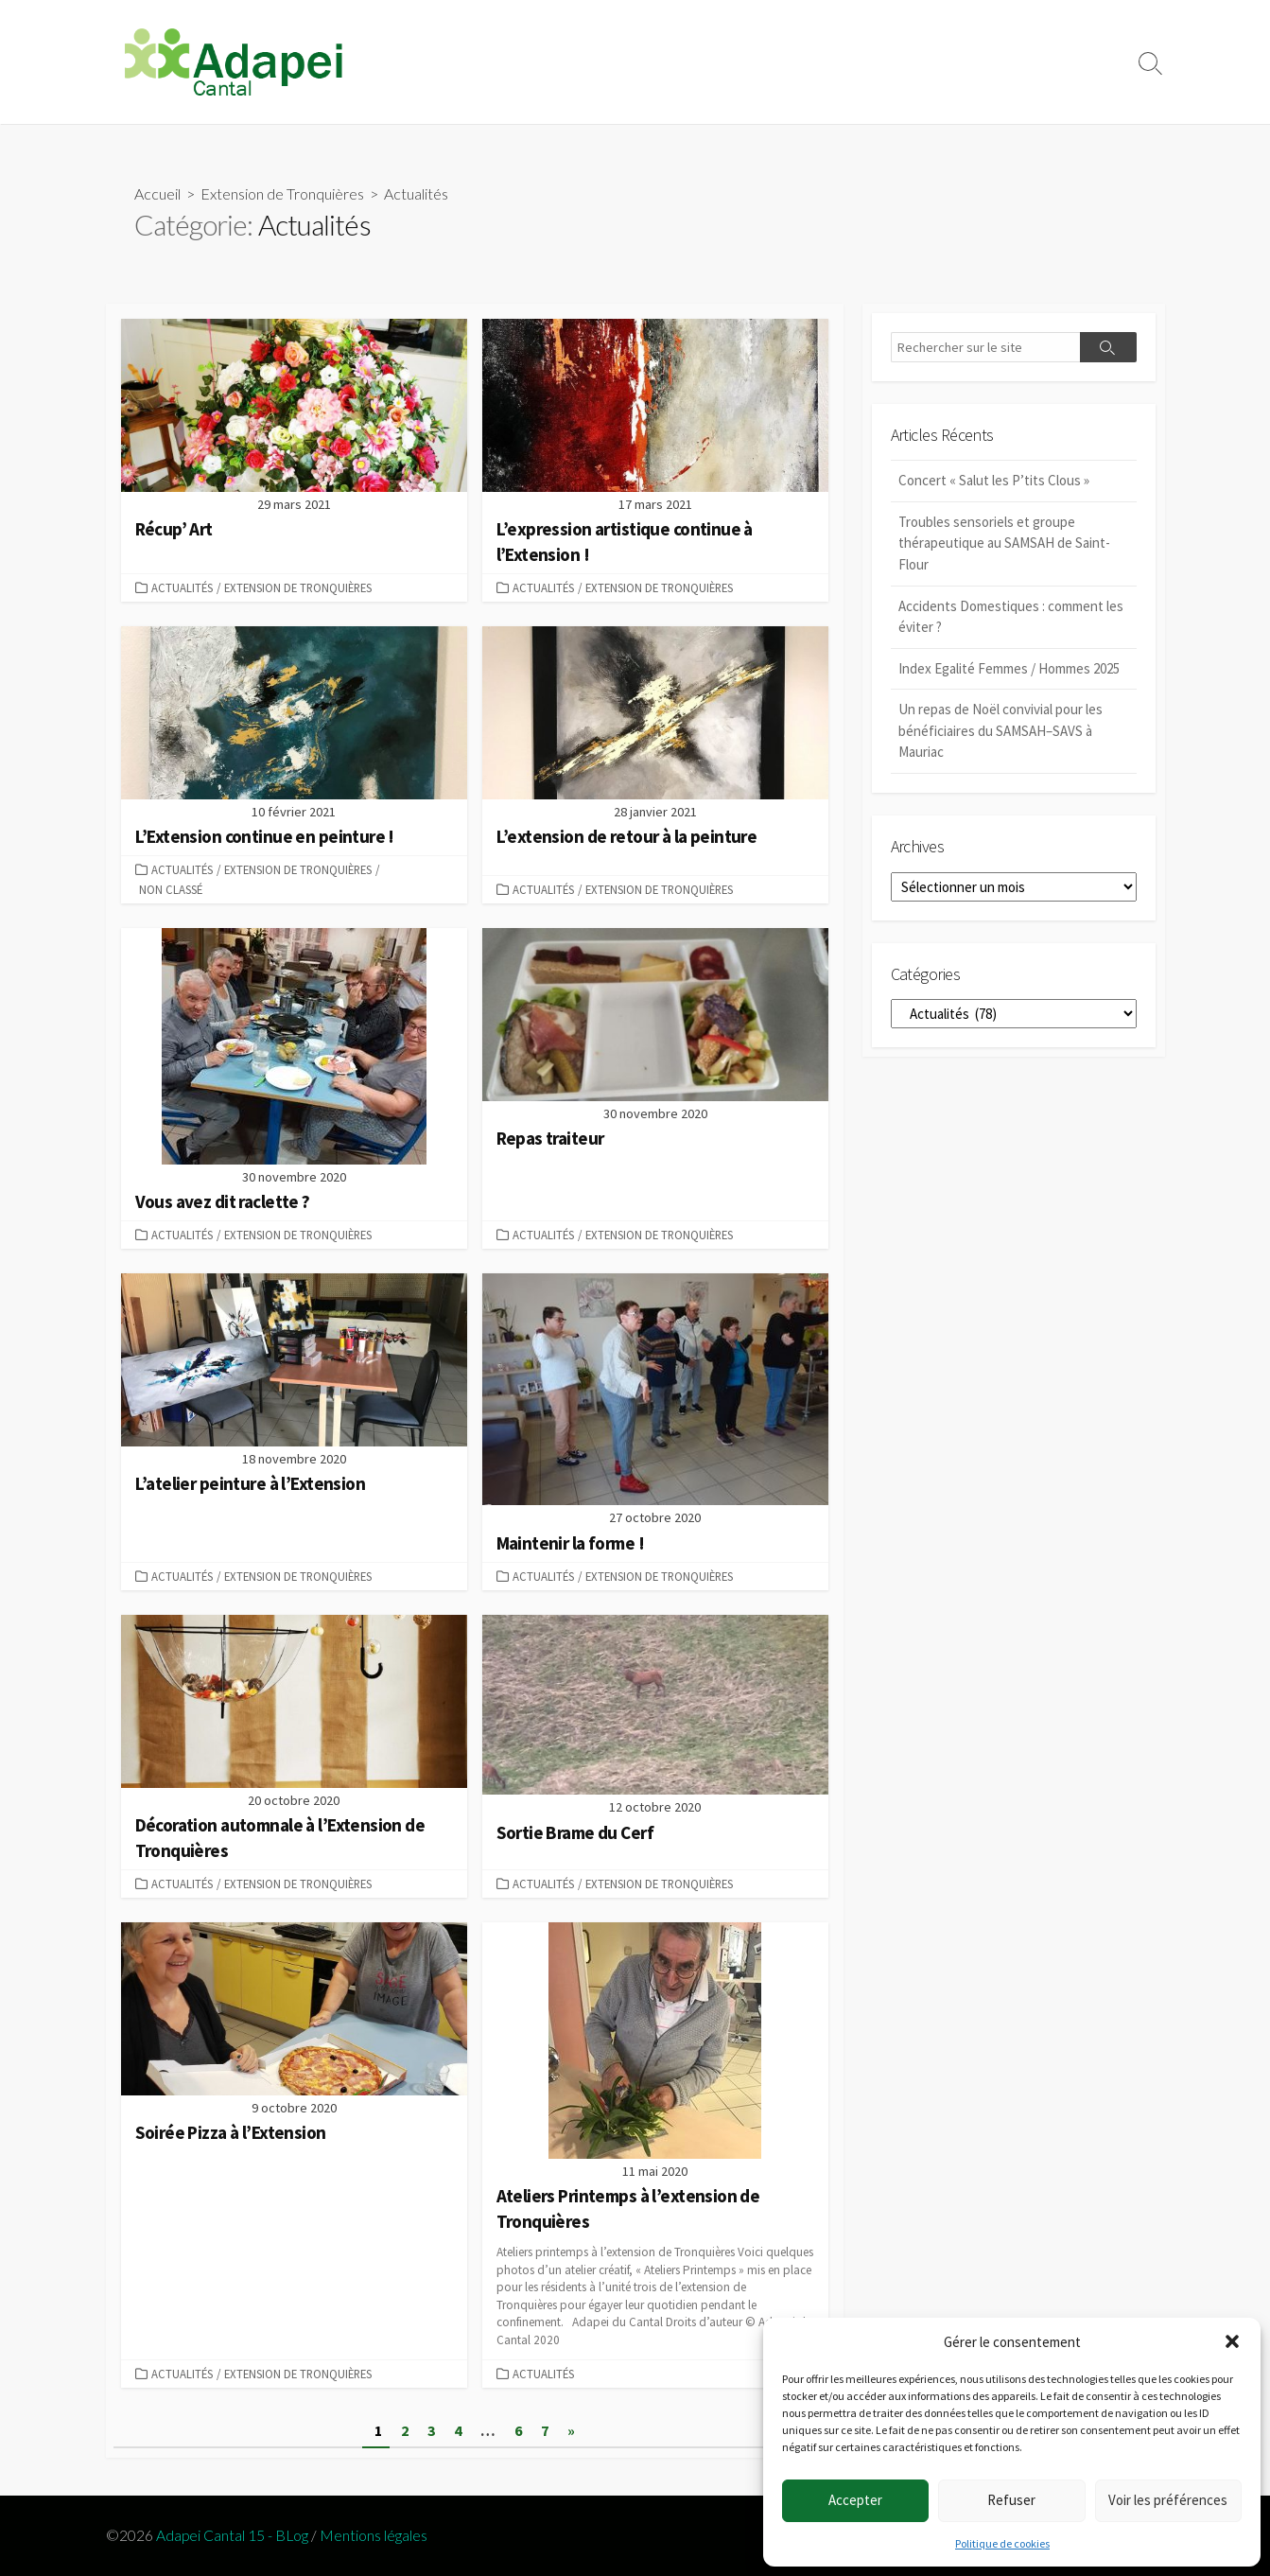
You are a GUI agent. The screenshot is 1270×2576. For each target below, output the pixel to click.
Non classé (170, 889)
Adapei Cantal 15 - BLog (232, 2535)
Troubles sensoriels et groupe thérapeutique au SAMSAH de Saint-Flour (1004, 543)
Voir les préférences (1167, 2500)
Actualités (182, 587)
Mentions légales (373, 2535)
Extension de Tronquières (282, 193)
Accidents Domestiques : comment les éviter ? (1010, 617)
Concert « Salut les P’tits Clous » (993, 480)
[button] (1232, 2341)
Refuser (1011, 2500)
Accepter (855, 2500)
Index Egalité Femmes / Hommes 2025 (1009, 668)
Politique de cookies (1002, 2543)
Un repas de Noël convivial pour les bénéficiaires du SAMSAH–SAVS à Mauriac (1000, 730)
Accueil (157, 193)
